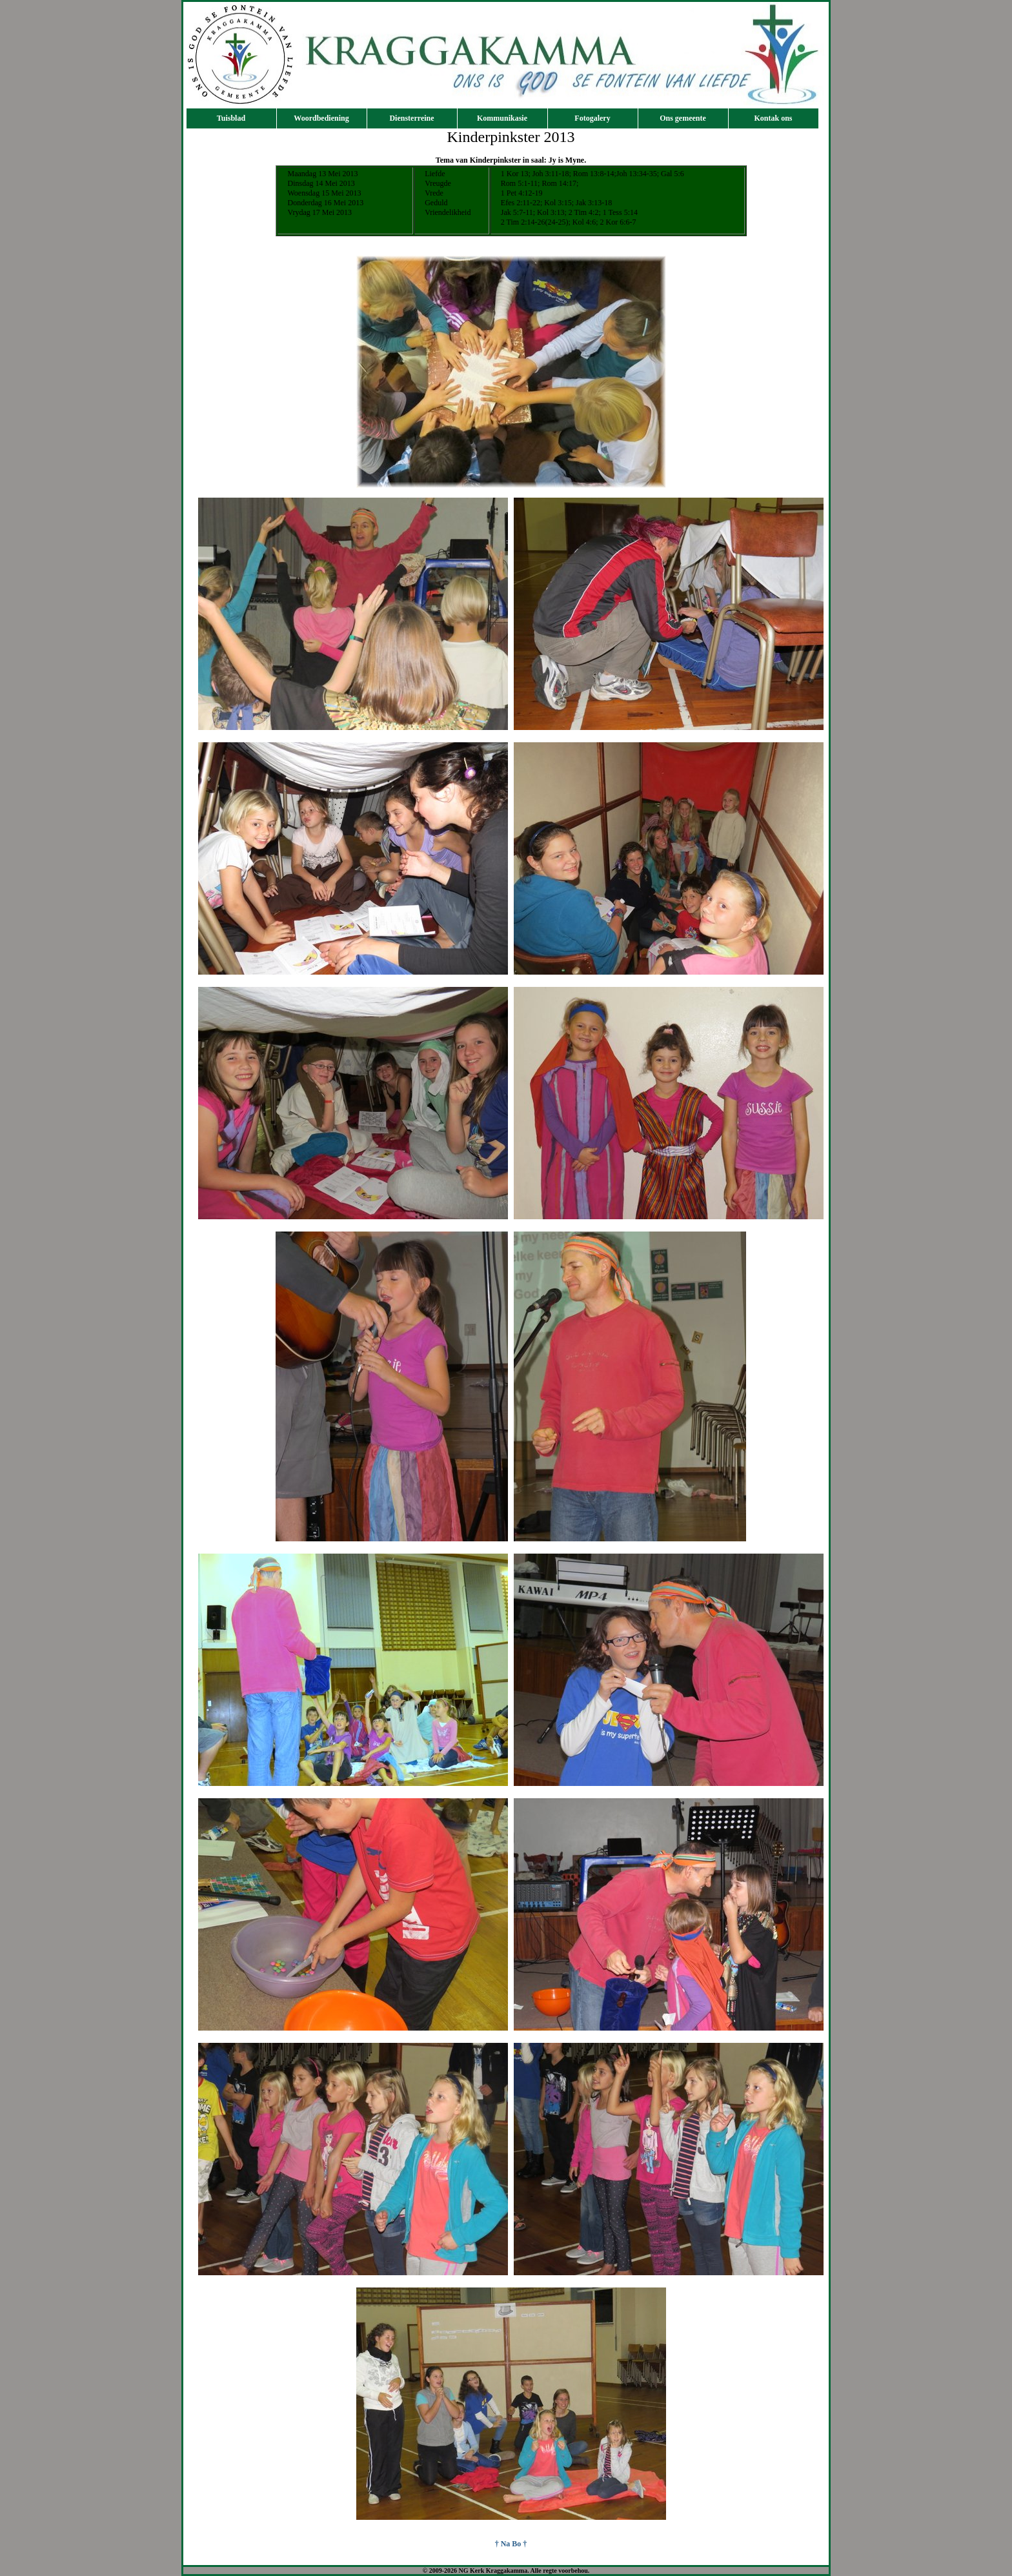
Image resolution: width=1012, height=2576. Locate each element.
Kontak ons (773, 118)
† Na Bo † (511, 2543)
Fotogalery (592, 118)
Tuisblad (231, 118)
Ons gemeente (683, 118)
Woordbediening (321, 118)
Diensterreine (411, 118)
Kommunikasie (502, 118)
